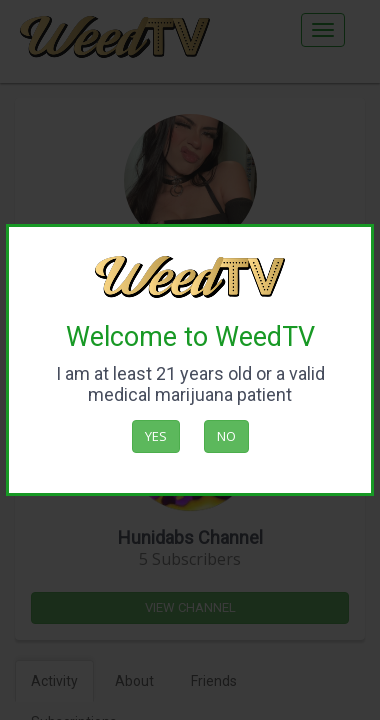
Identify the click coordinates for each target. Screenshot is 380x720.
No (226, 436)
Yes (156, 436)
